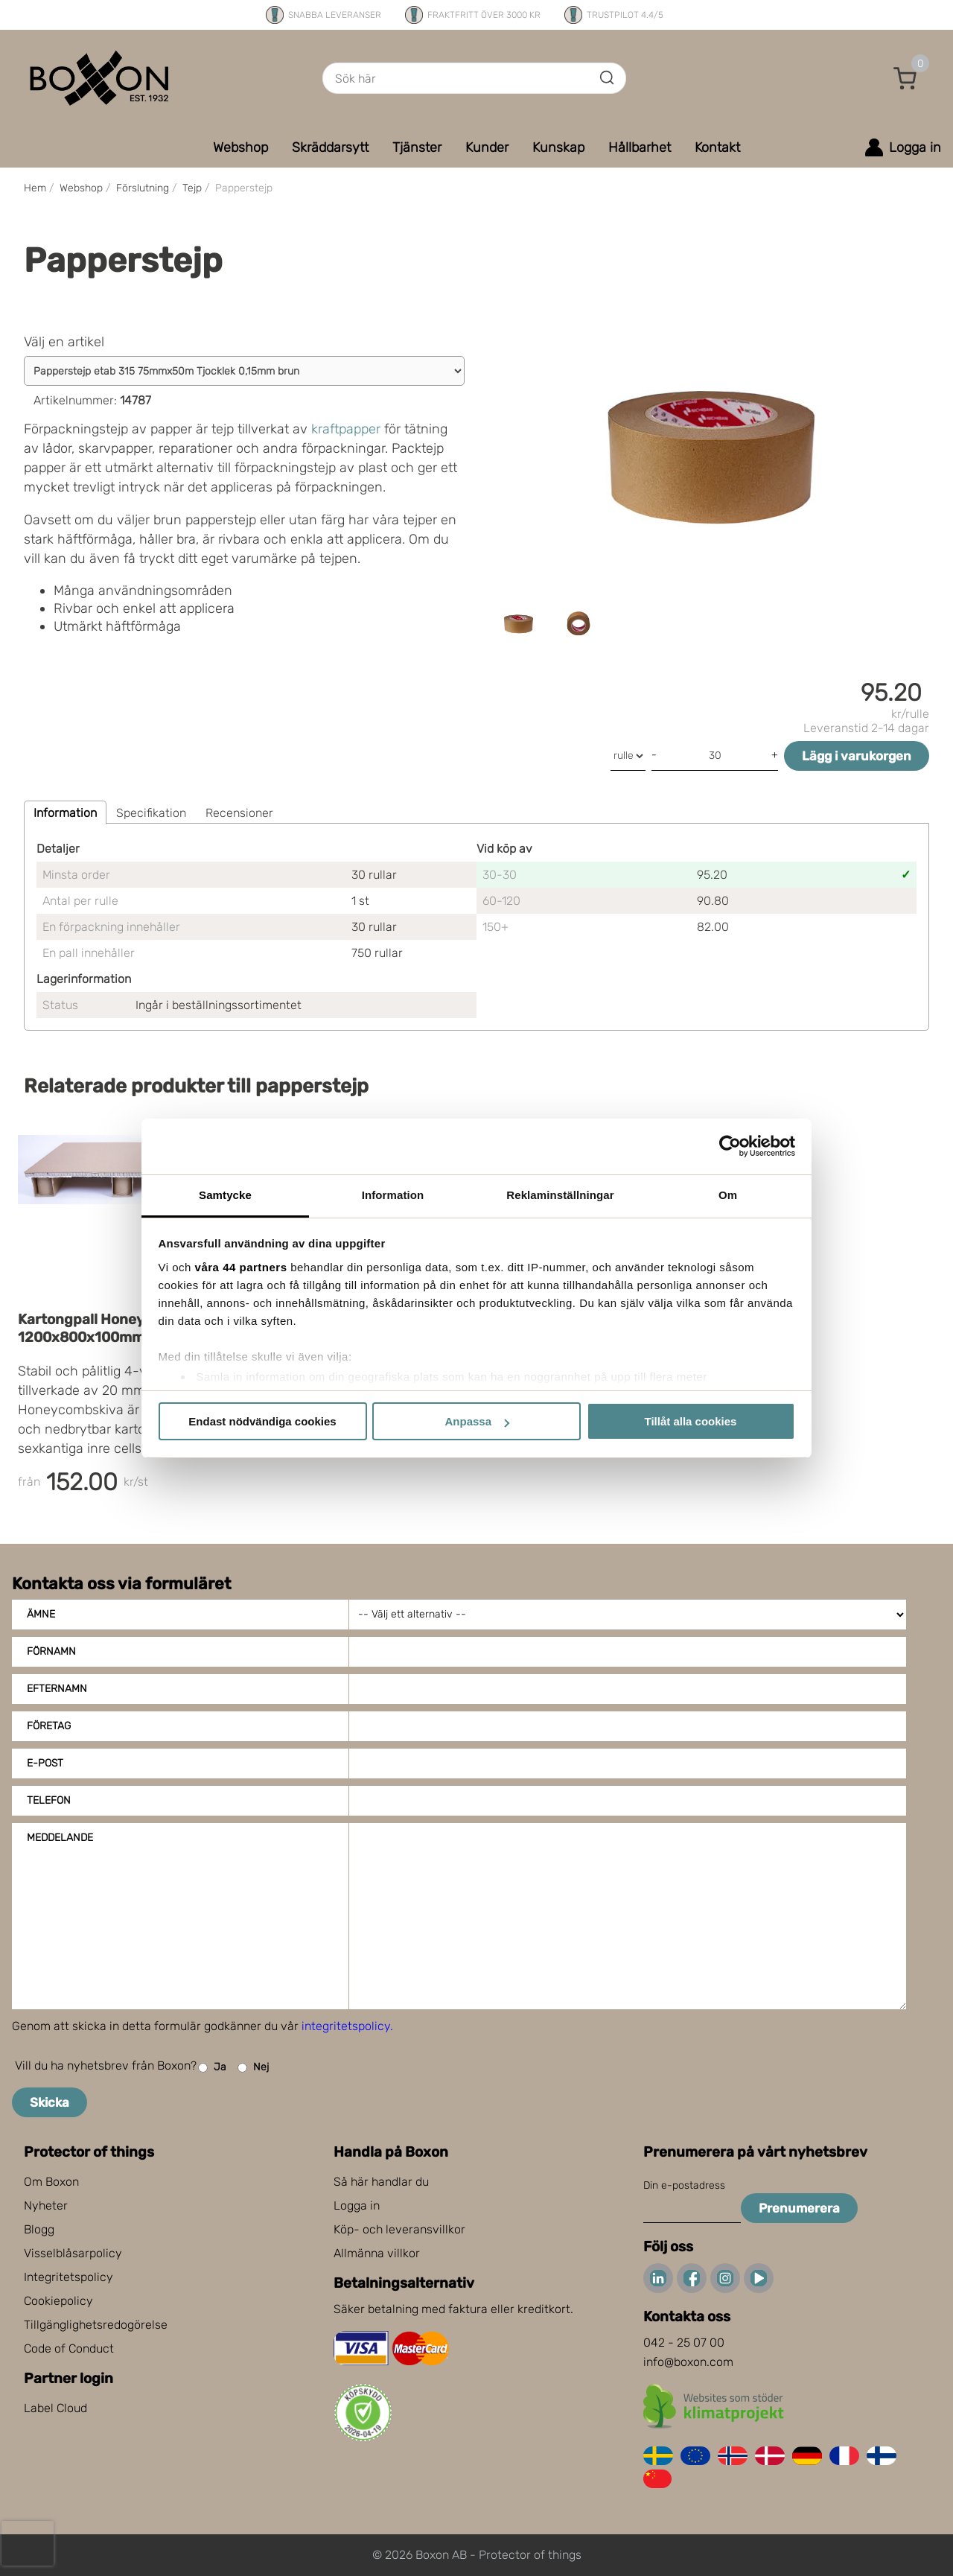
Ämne (41, 1614)
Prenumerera (799, 2208)
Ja (212, 2067)
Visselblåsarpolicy (73, 2253)
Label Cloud (55, 2408)
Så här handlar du (381, 2182)
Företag (49, 1726)
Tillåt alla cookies (691, 1421)
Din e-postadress (684, 2185)
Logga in (357, 2205)
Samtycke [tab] (225, 1195)
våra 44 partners (241, 1267)
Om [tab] (727, 1195)
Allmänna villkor (377, 2253)
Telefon (49, 1800)
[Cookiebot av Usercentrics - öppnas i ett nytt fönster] (730, 1146)
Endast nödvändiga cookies (262, 1421)
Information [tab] (393, 1195)
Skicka (49, 2102)
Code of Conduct (69, 2348)
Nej (253, 2067)
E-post (45, 1763)
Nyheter (46, 2205)
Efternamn (57, 1688)
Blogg (39, 2229)
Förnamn (51, 1651)
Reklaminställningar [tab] (559, 1195)
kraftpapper (345, 429)
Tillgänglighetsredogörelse (96, 2325)
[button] (905, 78)
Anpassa (476, 1421)
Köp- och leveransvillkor (399, 2229)
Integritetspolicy (68, 2277)
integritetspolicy (346, 2026)
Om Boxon (51, 2182)
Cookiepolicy (58, 2301)
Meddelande (60, 1837)
